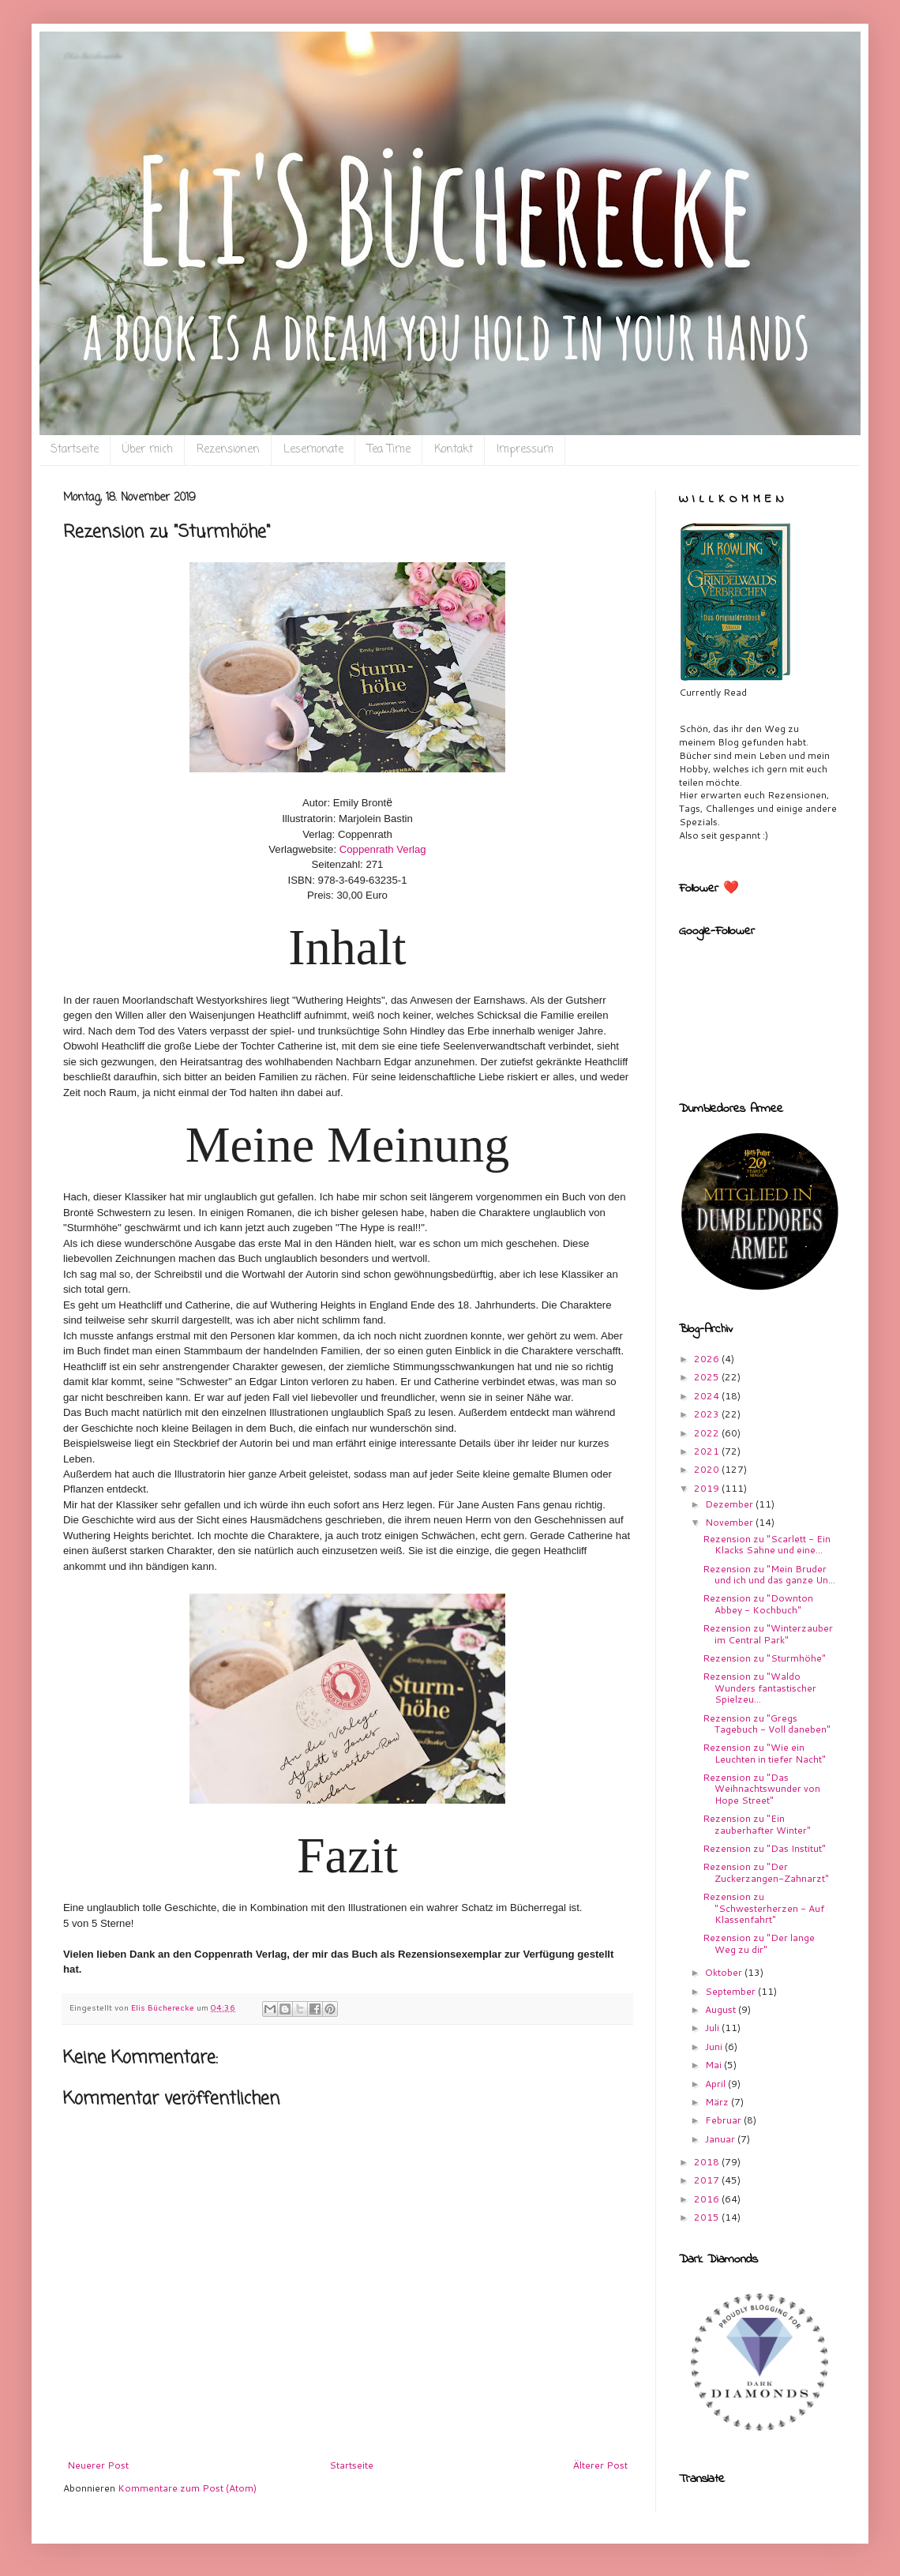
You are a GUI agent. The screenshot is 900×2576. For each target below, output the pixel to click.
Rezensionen (228, 449)
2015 (708, 2217)
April (716, 2083)
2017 (708, 2180)
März (718, 2101)
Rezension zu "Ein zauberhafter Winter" (757, 1824)
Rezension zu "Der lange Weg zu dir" (759, 1943)
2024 (708, 1396)
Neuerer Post (98, 2465)
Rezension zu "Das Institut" (764, 1848)
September (731, 1991)
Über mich (147, 449)
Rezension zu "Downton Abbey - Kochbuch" (758, 1603)
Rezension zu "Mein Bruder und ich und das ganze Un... (769, 1574)
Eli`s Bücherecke (92, 55)
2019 (708, 1488)
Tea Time (389, 449)
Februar (724, 2120)
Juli (713, 2027)
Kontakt (453, 449)
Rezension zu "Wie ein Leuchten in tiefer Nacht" (764, 1752)
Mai (714, 2064)
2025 (708, 1377)
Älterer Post (600, 2465)
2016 (708, 2199)
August (721, 2009)
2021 (708, 1451)
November (730, 1522)
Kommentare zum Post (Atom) (187, 2488)
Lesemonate (313, 449)
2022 (708, 1433)
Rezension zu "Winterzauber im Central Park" (768, 1633)
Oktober (724, 1972)
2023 (708, 1414)
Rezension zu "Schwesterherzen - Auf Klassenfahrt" (763, 1908)
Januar (721, 2139)
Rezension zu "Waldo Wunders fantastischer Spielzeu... (759, 1687)
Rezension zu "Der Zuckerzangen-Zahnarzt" (766, 1872)
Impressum (525, 449)
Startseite (75, 449)
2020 (708, 1469)
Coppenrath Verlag (382, 849)
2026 (708, 1358)
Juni (715, 2046)
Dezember (730, 1504)
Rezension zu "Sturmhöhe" (764, 1658)
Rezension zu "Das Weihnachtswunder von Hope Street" (761, 1789)
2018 (708, 2162)
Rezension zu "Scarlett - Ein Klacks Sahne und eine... (767, 1544)
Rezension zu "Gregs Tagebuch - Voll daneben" (767, 1723)
